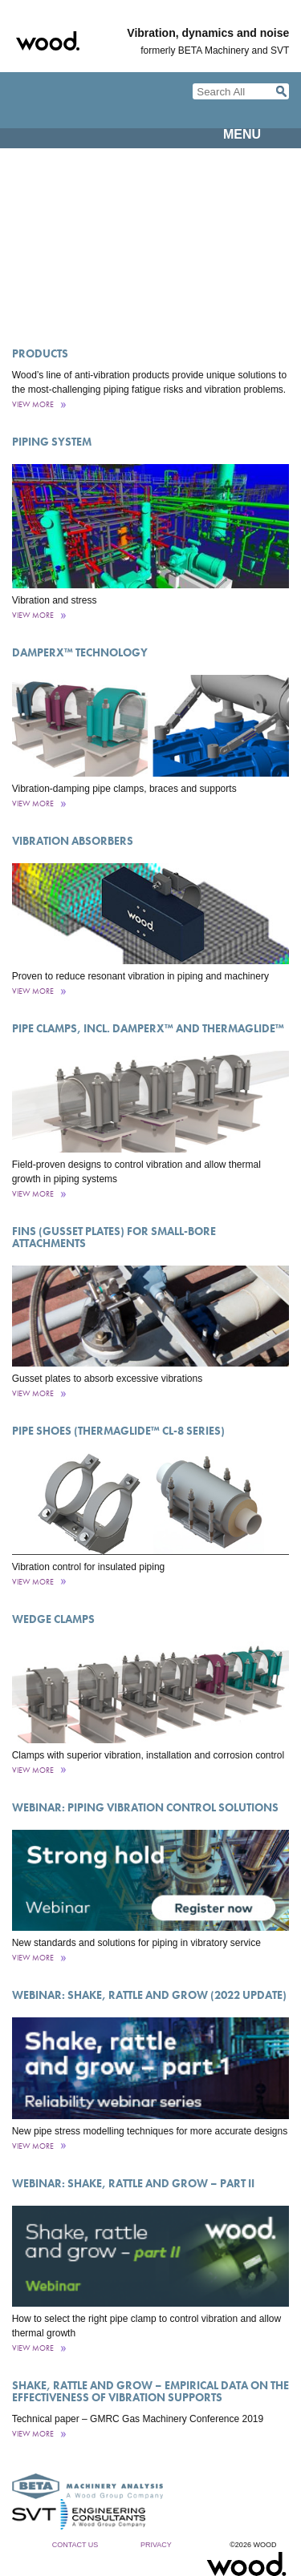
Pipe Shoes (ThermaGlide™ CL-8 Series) (118, 1430)
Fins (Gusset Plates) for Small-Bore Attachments (114, 1237)
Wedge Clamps (53, 1619)
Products (40, 353)
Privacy (156, 2545)
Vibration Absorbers (72, 841)
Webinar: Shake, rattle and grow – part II (133, 2183)
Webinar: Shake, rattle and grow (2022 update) (149, 1995)
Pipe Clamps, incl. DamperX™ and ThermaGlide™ (148, 1028)
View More (33, 404)
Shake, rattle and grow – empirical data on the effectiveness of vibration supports (150, 2391)
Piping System (52, 441)
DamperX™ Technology (80, 652)
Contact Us (75, 2545)
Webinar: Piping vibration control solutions (145, 1807)
